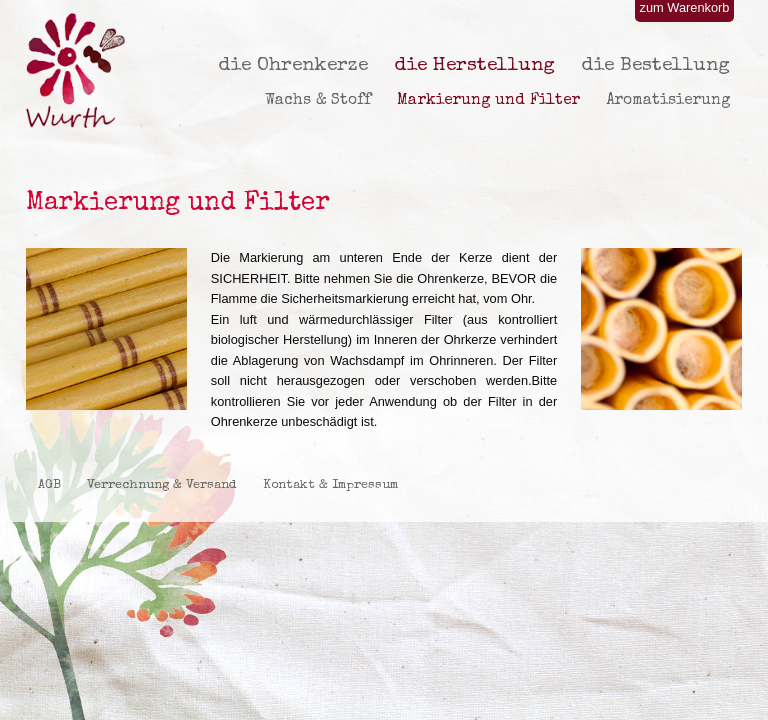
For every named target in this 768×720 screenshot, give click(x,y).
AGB (49, 485)
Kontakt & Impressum (330, 485)
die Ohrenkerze (293, 66)
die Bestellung (655, 66)
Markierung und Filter (488, 101)
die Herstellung (474, 66)
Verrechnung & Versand (162, 485)
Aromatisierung (668, 101)
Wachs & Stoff (318, 101)
